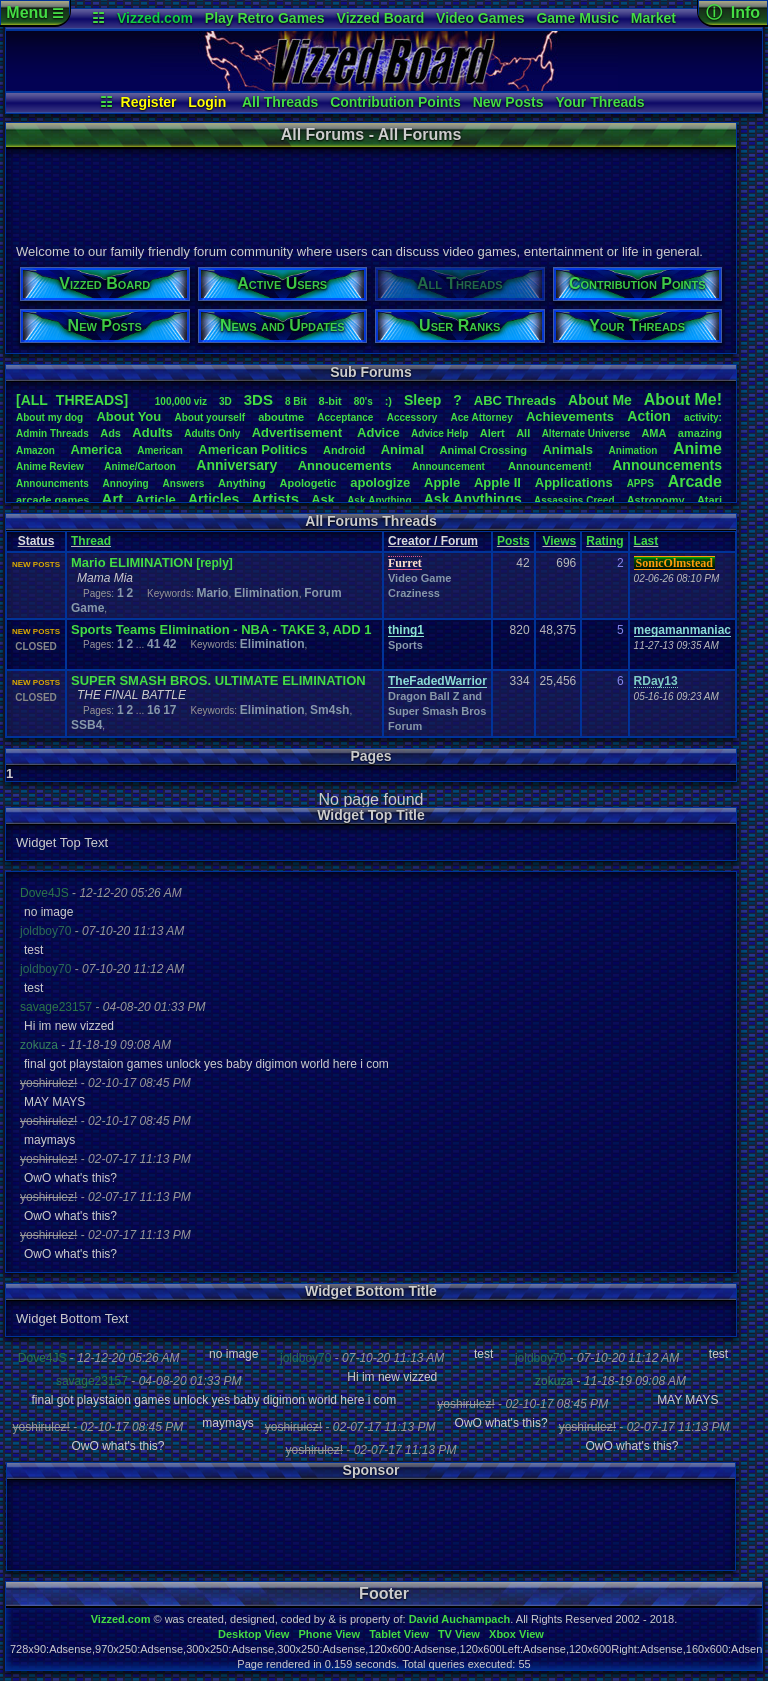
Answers (184, 483)
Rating (604, 541)
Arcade (695, 481)
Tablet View (399, 1634)
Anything (242, 483)
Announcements (667, 465)
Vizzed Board (381, 18)
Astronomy (656, 500)
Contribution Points (395, 102)
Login (207, 102)
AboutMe (600, 400)
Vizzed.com (155, 18)
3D (225, 401)
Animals (567, 449)
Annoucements (345, 465)
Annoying (126, 483)
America (95, 449)
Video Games (480, 18)
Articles (213, 499)
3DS (258, 399)
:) (388, 401)
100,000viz (181, 401)
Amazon (35, 450)
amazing (700, 433)
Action (649, 416)
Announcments (52, 483)
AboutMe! (683, 399)
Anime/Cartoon (140, 466)
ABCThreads (515, 400)
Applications (574, 482)
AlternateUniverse (586, 433)
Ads (110, 433)
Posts (513, 541)
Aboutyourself (209, 417)
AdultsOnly (212, 433)
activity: (703, 417)
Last (646, 541)
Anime (697, 448)
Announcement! (550, 466)
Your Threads (599, 102)
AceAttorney (481, 417)
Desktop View (253, 1634)
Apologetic (308, 483)
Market (653, 18)
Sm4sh (329, 710)
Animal (402, 449)
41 (153, 644)
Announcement (450, 466)
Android (344, 450)
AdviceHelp (439, 433)
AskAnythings (473, 499)
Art (113, 498)
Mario (212, 593)
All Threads (280, 102)
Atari (709, 500)
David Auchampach (460, 1619)
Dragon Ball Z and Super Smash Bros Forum (437, 711)
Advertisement (299, 432)
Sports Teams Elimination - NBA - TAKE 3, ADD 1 (221, 629)
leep (422, 400)
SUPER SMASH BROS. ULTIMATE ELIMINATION (218, 680)
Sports (405, 645)
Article (155, 499)
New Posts (508, 102)
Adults (152, 432)
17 (169, 710)
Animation (633, 450)
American (160, 450)
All (523, 433)
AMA (653, 433)
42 (169, 644)
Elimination (266, 593)
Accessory (412, 417)
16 (153, 710)
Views (559, 541)
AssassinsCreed (574, 500)
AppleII (497, 482)
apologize (380, 482)
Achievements (570, 416)
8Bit (296, 401)
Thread (91, 541)
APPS (640, 483)
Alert (492, 433)
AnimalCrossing (483, 450)
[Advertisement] (370, 193)
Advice (378, 432)
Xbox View (516, 1634)
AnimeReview (50, 466)
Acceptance (345, 417)
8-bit (330, 401)
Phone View (329, 1634)
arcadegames (52, 500)
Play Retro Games (265, 18)
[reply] (214, 563)
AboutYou (128, 416)
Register (149, 102)
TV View (459, 1634)
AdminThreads (52, 433)
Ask (323, 499)
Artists (275, 498)
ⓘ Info (733, 12)
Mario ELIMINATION (132, 562)
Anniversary (236, 465)
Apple (442, 482)
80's (363, 401)
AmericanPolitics (252, 449)
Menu (34, 12)
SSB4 (86, 725)
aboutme (281, 417)
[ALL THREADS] (72, 400)
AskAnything (379, 500)
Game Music (577, 18)
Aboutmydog (49, 417)
